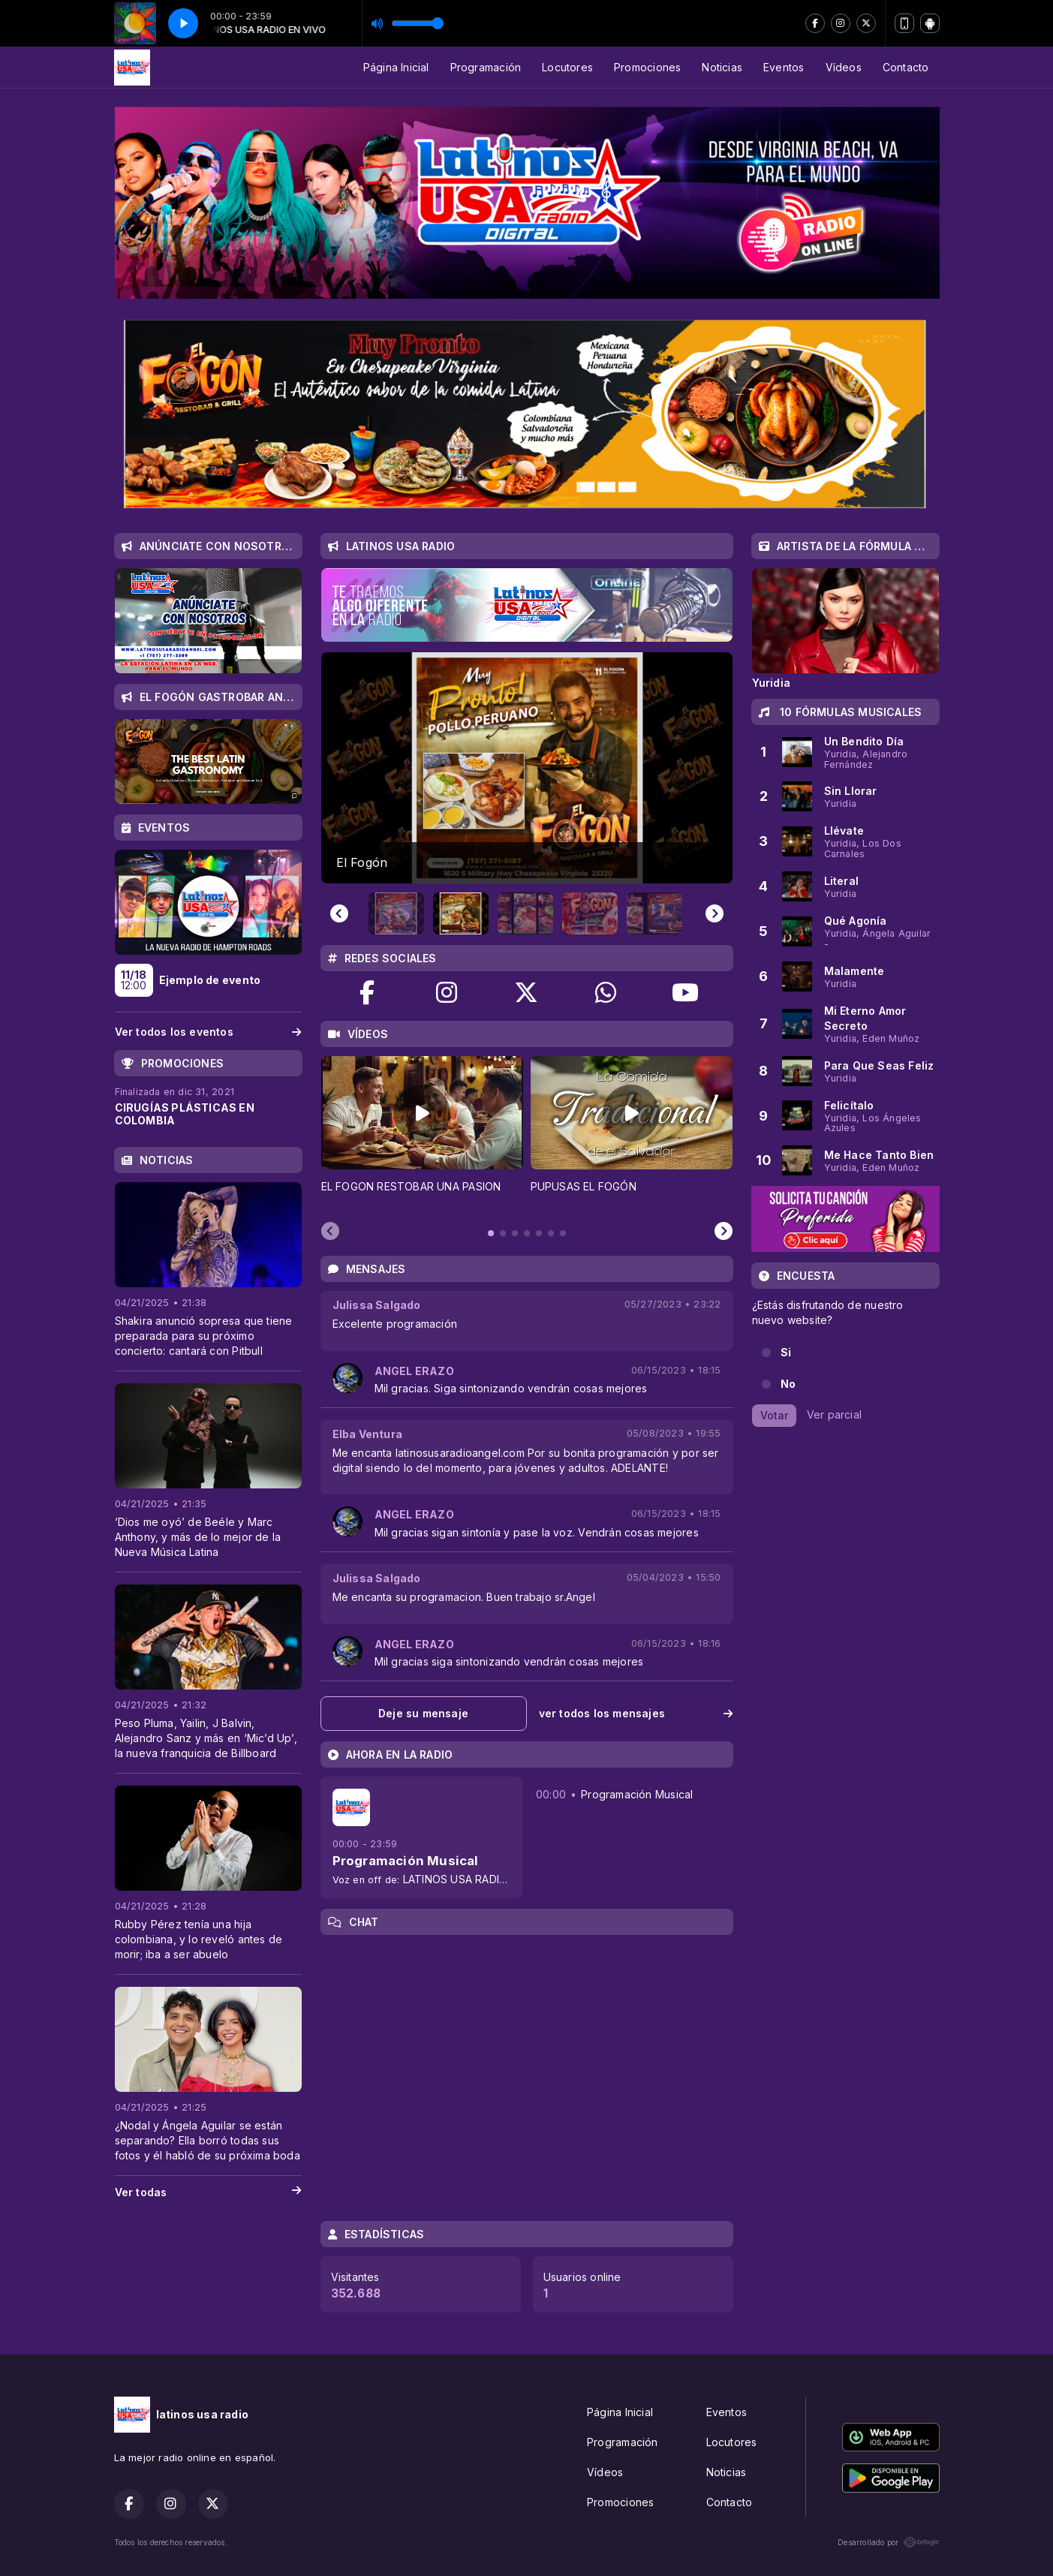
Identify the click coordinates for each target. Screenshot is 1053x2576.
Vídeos (844, 67)
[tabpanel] (422, 1133)
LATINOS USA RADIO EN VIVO (478, 1879)
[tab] (491, 1233)
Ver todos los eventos (208, 1031)
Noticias (722, 67)
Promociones (647, 67)
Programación (486, 67)
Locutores (567, 67)
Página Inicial (396, 67)
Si (786, 1352)
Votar (774, 1415)
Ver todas (208, 2192)
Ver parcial (834, 1414)
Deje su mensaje (423, 1713)
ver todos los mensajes (636, 1713)
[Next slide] (715, 913)
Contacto (906, 67)
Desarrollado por (888, 2542)
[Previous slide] (339, 913)
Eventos (783, 67)
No (788, 1383)
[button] (396, 913)
